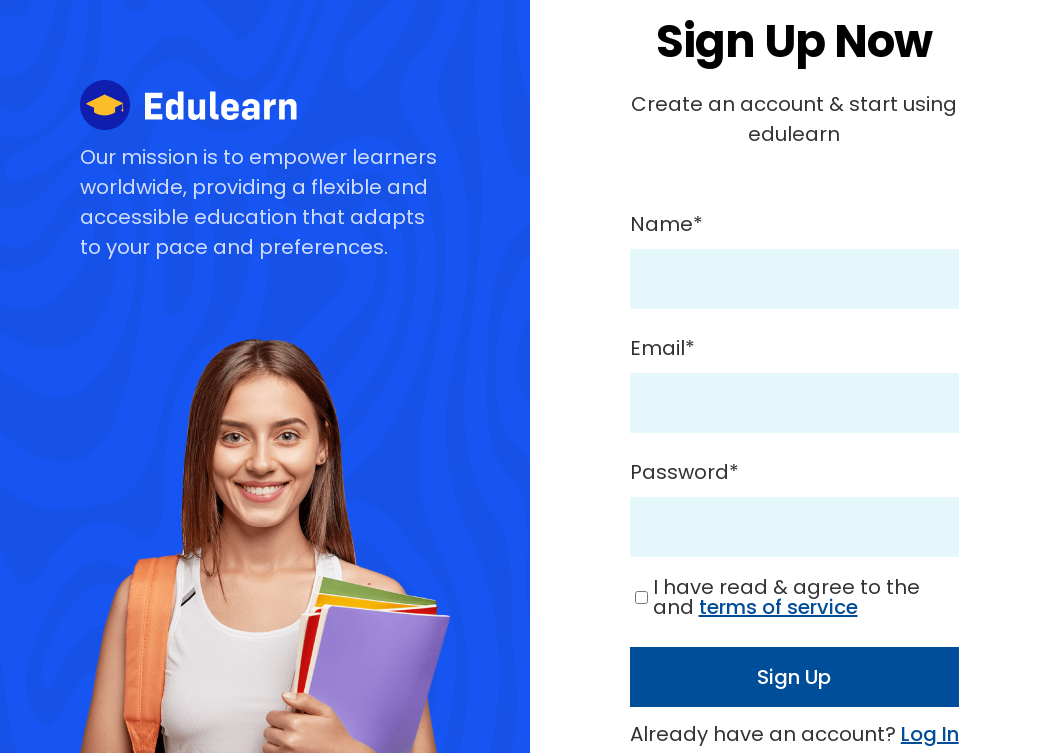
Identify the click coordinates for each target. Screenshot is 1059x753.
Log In (930, 734)
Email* (662, 348)
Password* (684, 472)
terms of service (778, 607)
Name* (666, 224)
